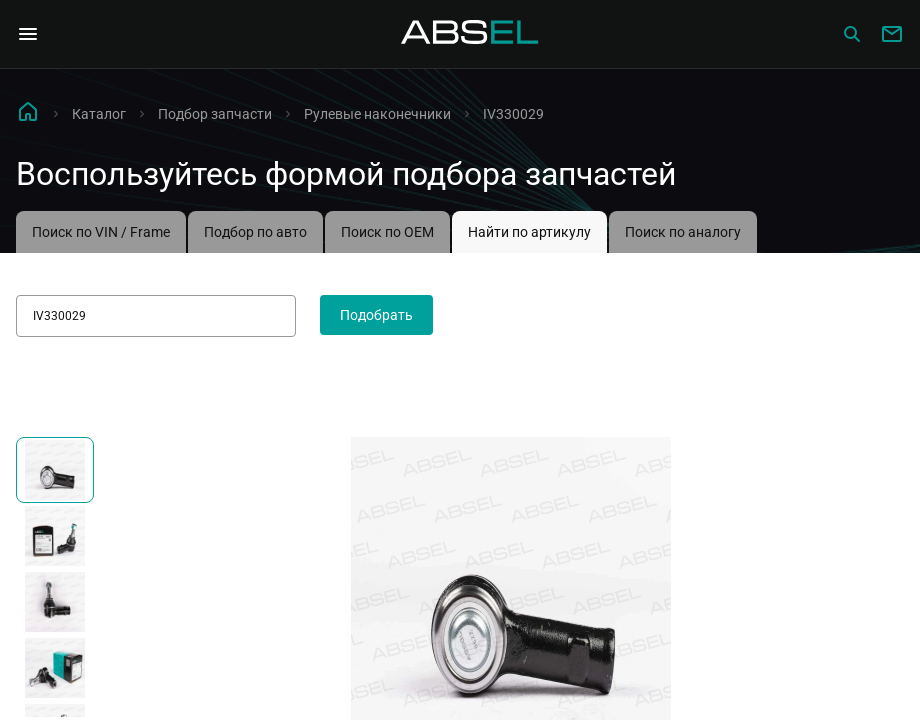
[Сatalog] (852, 34)
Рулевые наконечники (377, 114)
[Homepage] (470, 34)
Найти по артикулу (529, 232)
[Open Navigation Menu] (28, 34)
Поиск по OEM (387, 232)
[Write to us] (892, 34)
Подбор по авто (255, 232)
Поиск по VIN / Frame (101, 232)
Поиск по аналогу (683, 232)
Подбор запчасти (215, 114)
